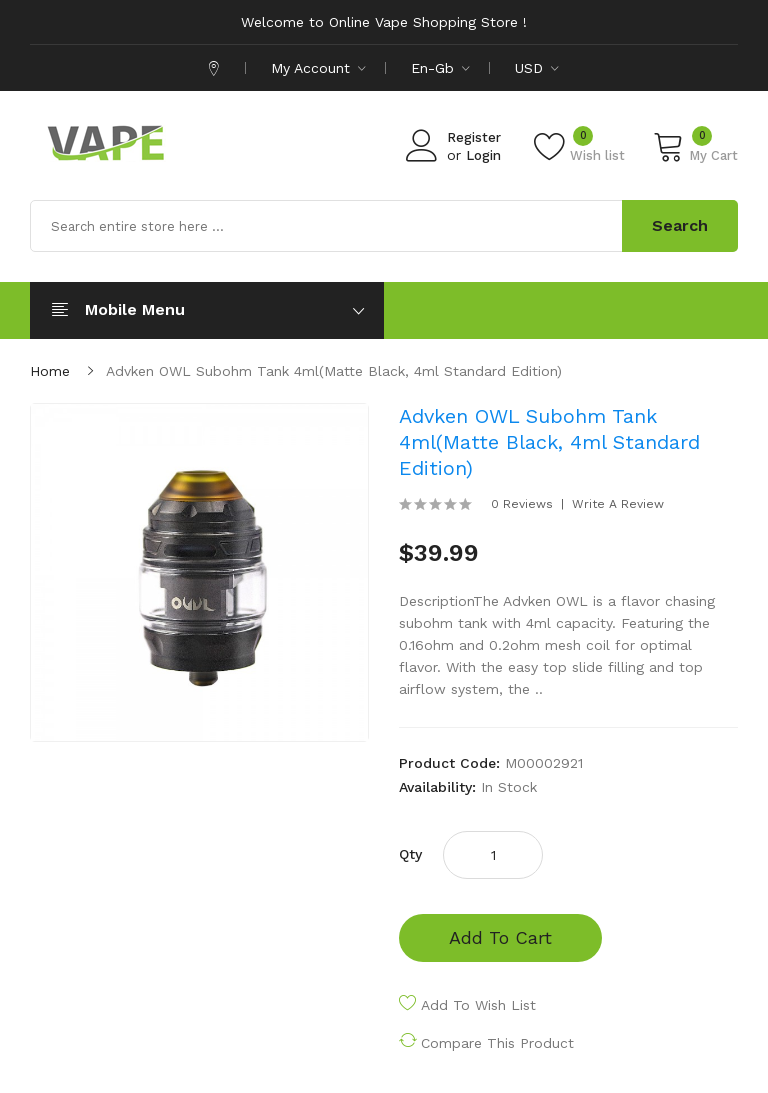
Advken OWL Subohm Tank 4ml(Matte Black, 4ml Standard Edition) (334, 371)
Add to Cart (500, 937)
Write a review (618, 504)
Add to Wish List (478, 1005)
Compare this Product (497, 1043)
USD (537, 68)
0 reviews (522, 504)
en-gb (440, 68)
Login (483, 155)
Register (474, 137)
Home (50, 371)
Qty (410, 854)
